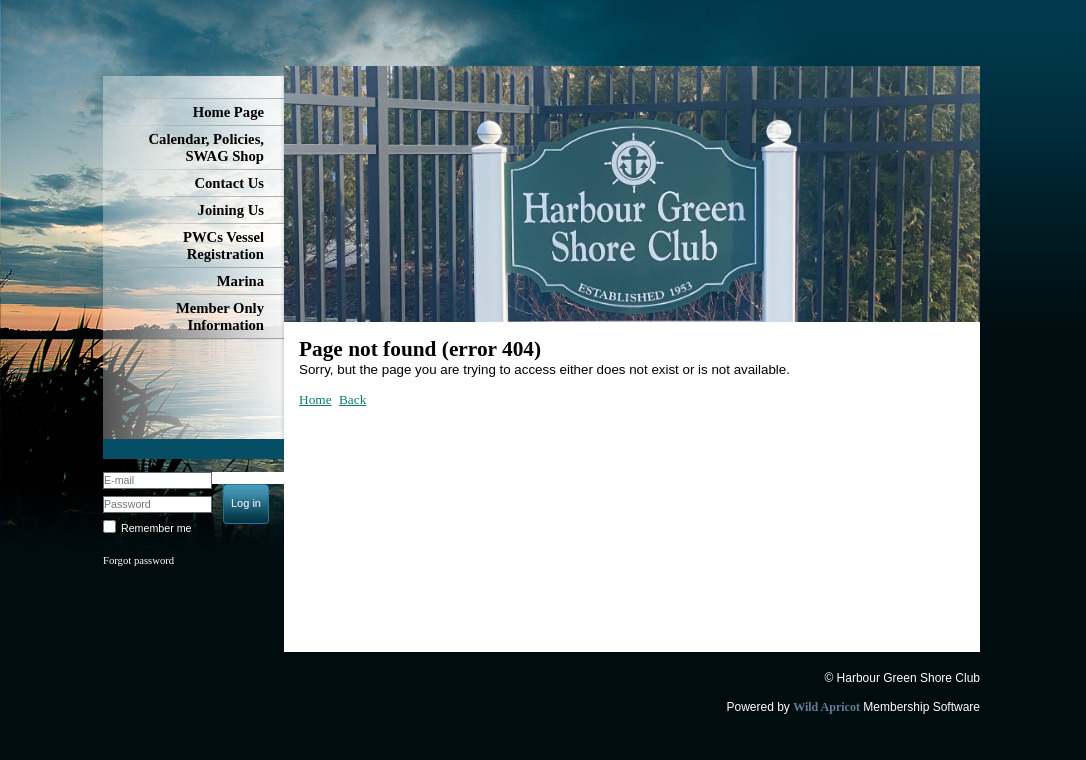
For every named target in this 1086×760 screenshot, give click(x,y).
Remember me (156, 528)
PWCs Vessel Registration (223, 245)
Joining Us (231, 210)
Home (315, 399)
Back (352, 399)
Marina (240, 281)
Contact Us (229, 183)
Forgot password (138, 560)
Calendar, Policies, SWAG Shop (206, 147)
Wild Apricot (826, 707)
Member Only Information (220, 316)
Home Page (228, 112)
